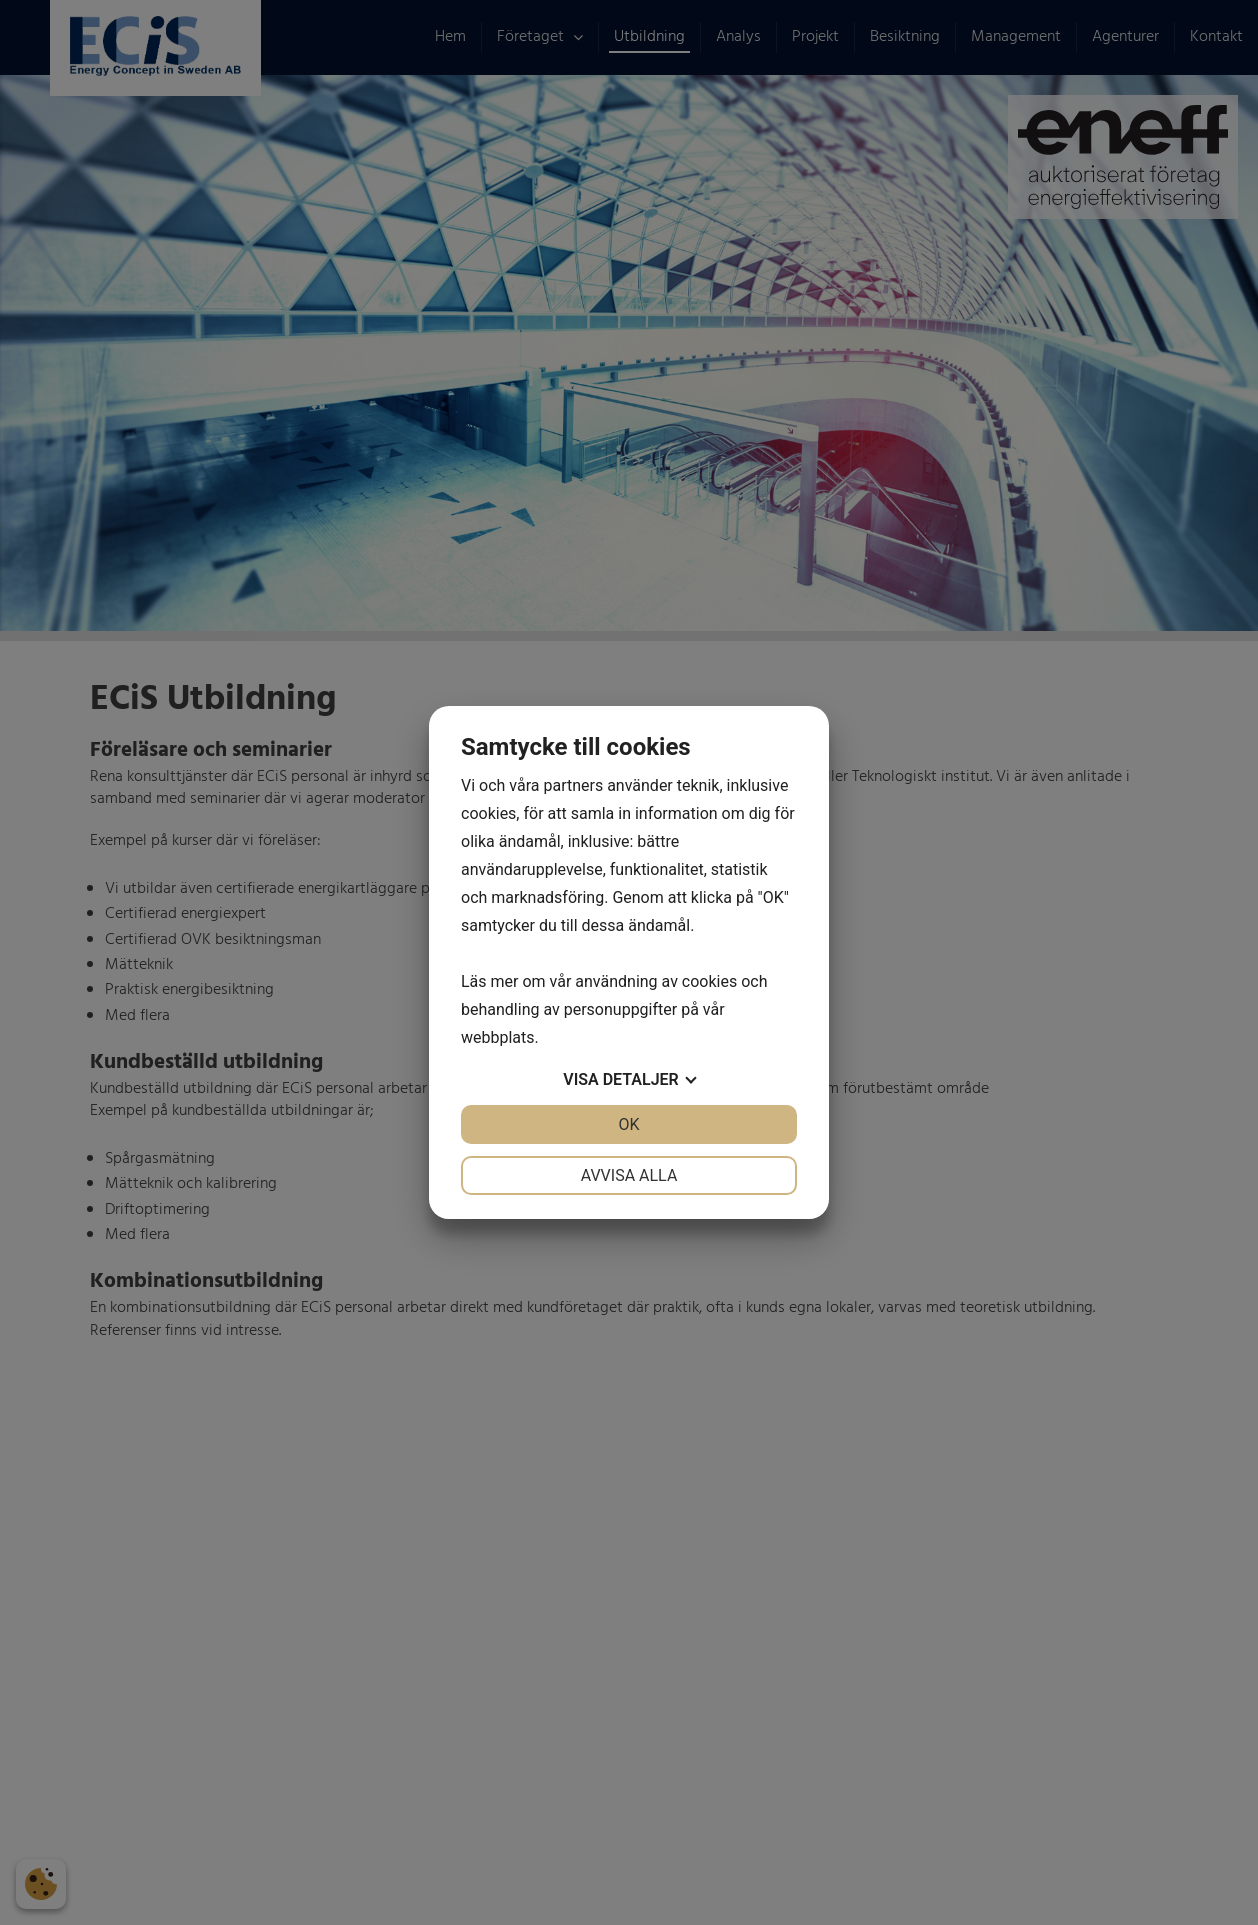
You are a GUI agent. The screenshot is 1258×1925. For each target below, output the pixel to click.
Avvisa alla (629, 1175)
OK (628, 1124)
